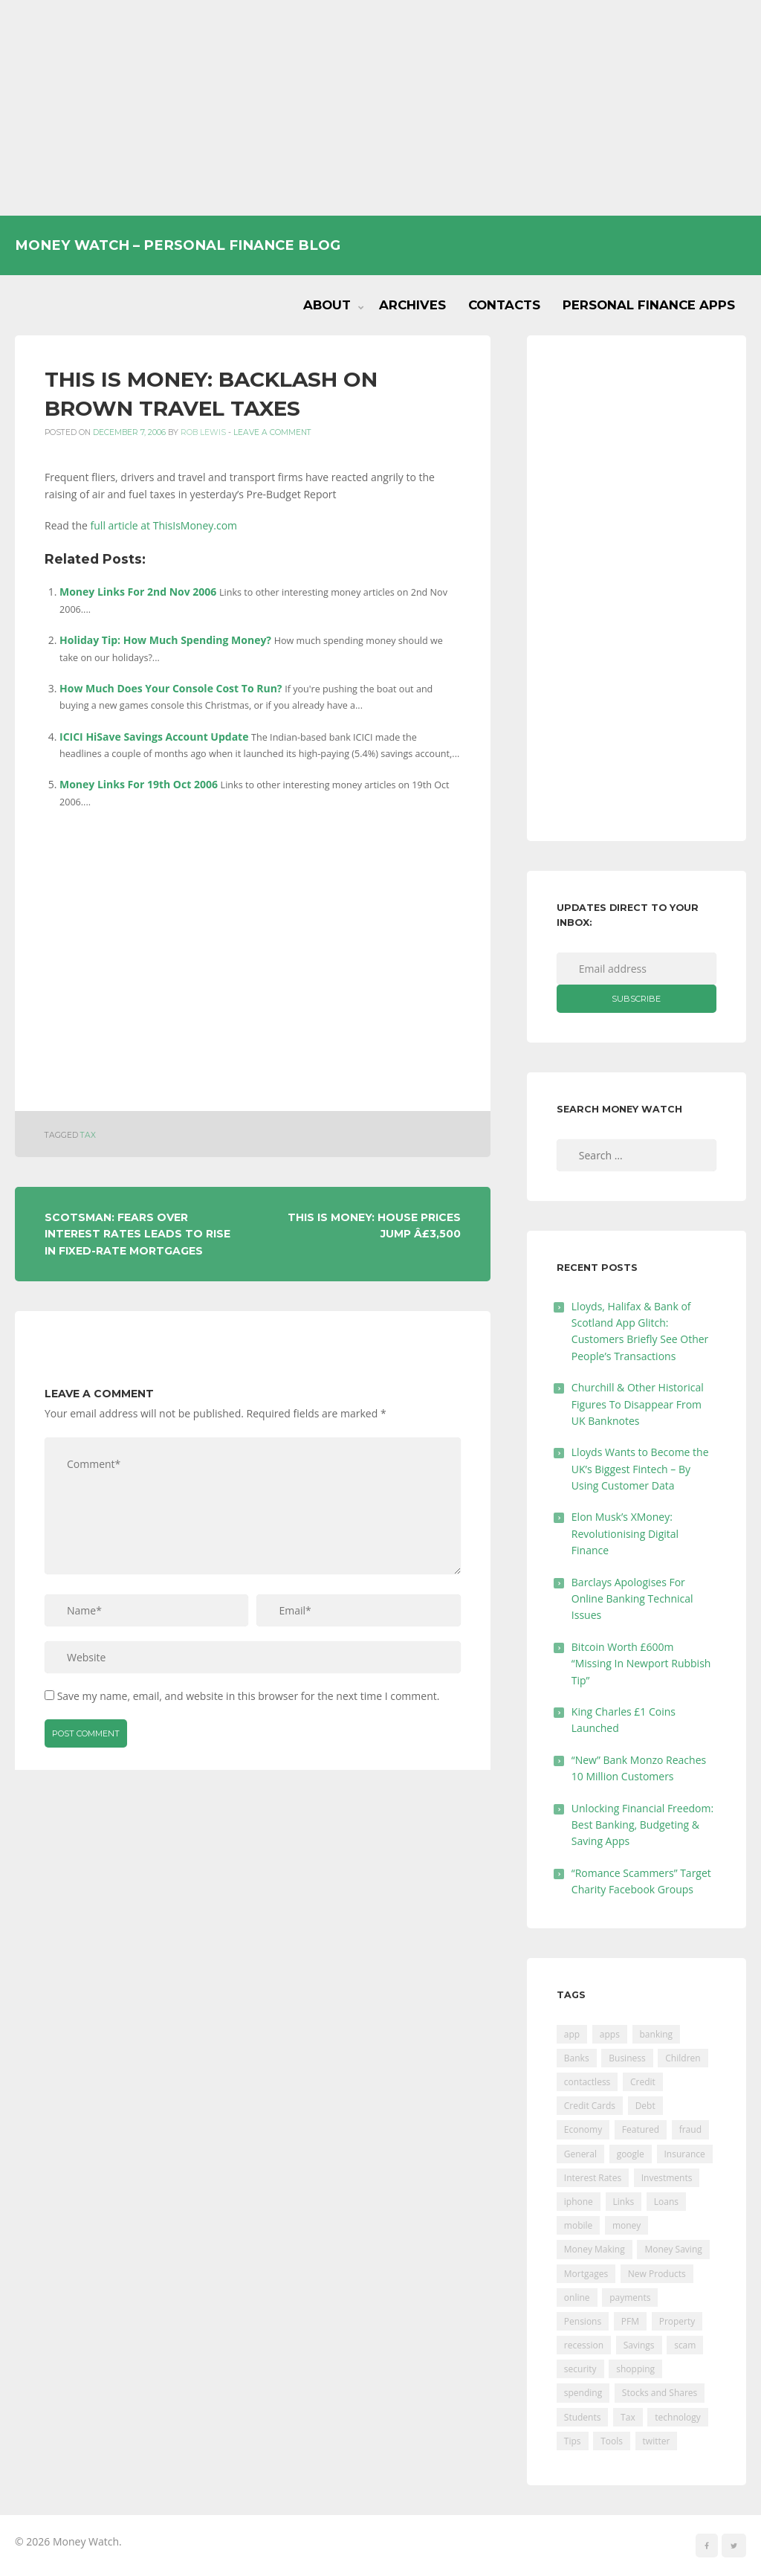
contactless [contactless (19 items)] (587, 2082)
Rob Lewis (203, 432)
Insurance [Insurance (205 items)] (684, 2154)
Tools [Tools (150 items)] (611, 2441)
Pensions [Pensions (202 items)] (582, 2321)
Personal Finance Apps (649, 304)
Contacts (504, 304)
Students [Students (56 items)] (582, 2417)
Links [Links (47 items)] (624, 2201)
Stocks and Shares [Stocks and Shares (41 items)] (659, 2392)
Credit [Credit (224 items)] (642, 2082)
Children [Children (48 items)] (682, 2058)
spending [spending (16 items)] (583, 2392)
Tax (88, 1135)
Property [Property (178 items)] (677, 2321)
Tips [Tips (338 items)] (572, 2441)
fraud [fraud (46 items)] (690, 2129)
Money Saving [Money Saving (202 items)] (673, 2249)
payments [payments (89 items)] (629, 2297)
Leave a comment (272, 432)
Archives (412, 304)
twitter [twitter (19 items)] (656, 2441)
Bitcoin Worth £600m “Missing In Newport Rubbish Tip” (641, 1663)
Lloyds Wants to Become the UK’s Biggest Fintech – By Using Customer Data (640, 1469)
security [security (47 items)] (580, 2369)
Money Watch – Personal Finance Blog (177, 245)
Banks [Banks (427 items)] (576, 2058)
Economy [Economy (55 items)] (583, 2129)
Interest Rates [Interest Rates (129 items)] (592, 2177)
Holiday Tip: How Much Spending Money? (165, 640)
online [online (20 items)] (577, 2297)
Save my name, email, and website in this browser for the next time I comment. (248, 1696)
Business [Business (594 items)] (627, 2058)
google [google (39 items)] (630, 2154)
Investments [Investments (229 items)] (667, 2177)
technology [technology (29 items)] (677, 2417)
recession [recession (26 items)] (583, 2345)
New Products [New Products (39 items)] (657, 2273)
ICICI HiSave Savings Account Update (153, 737)
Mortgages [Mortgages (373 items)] (586, 2273)
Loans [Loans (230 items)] (666, 2201)
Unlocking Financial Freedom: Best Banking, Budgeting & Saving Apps (642, 1825)
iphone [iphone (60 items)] (578, 2201)
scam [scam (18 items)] (685, 2345)
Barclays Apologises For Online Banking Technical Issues (632, 1599)
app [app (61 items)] (572, 2034)
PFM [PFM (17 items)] (630, 2321)
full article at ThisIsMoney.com (164, 525)
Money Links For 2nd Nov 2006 (137, 592)
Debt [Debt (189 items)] (645, 2105)
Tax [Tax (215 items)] (628, 2417)
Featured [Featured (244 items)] (640, 2129)
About (327, 304)
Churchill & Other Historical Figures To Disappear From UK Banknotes (637, 1404)
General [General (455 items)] (580, 2154)
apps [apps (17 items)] (610, 2034)
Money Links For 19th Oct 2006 (138, 784)
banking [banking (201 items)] (656, 2034)
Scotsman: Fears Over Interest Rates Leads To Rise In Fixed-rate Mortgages (137, 1234)
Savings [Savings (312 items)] (639, 2345)
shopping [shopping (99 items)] (635, 2369)
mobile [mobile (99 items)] (578, 2225)
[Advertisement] (380, 108)
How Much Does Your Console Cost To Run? (170, 688)
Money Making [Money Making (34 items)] (594, 2249)
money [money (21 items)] (626, 2225)
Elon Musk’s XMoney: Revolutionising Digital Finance (625, 1533)
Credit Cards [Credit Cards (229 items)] (589, 2105)
